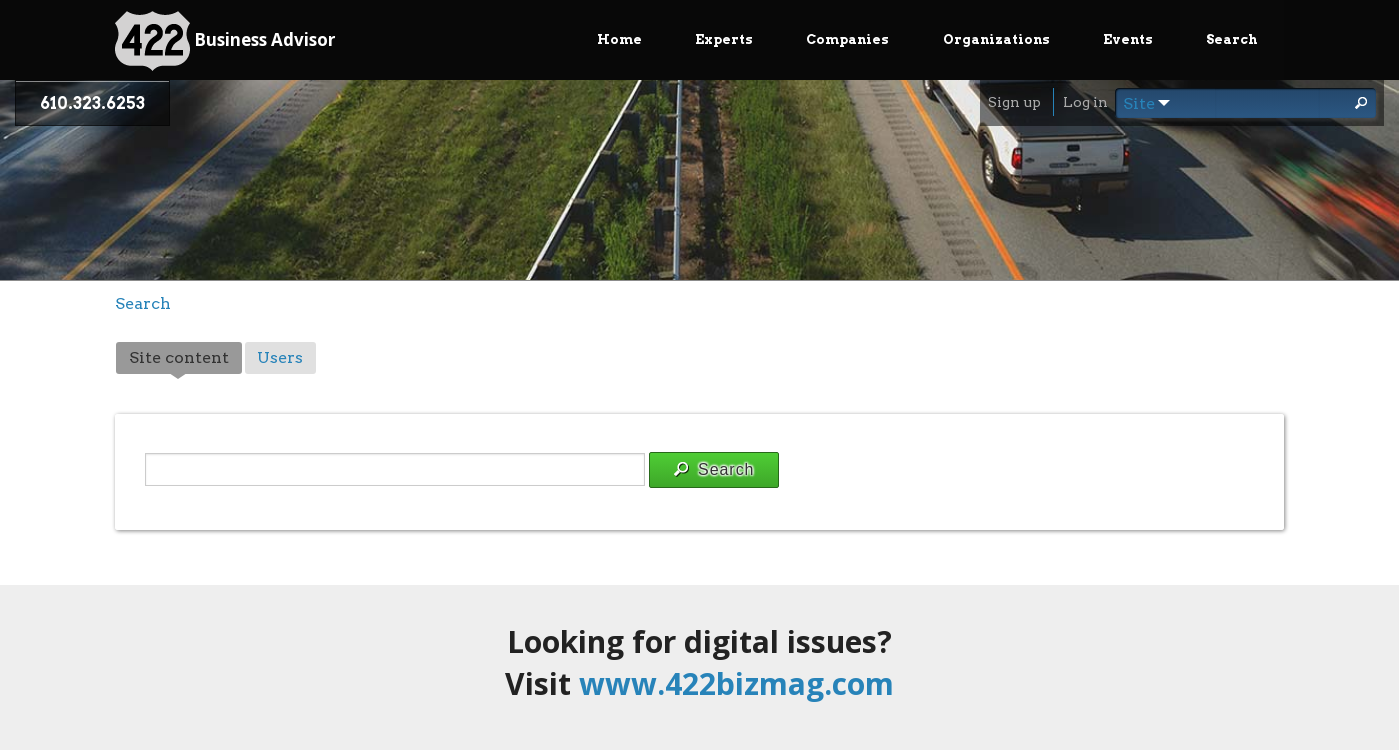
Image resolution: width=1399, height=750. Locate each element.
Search (1231, 39)
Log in (1085, 102)
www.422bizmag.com (736, 683)
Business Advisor (225, 41)
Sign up (1014, 102)
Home (619, 39)
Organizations (996, 39)
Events (1128, 39)
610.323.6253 (92, 103)
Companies (847, 39)
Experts (724, 39)
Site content (185, 359)
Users (280, 357)
